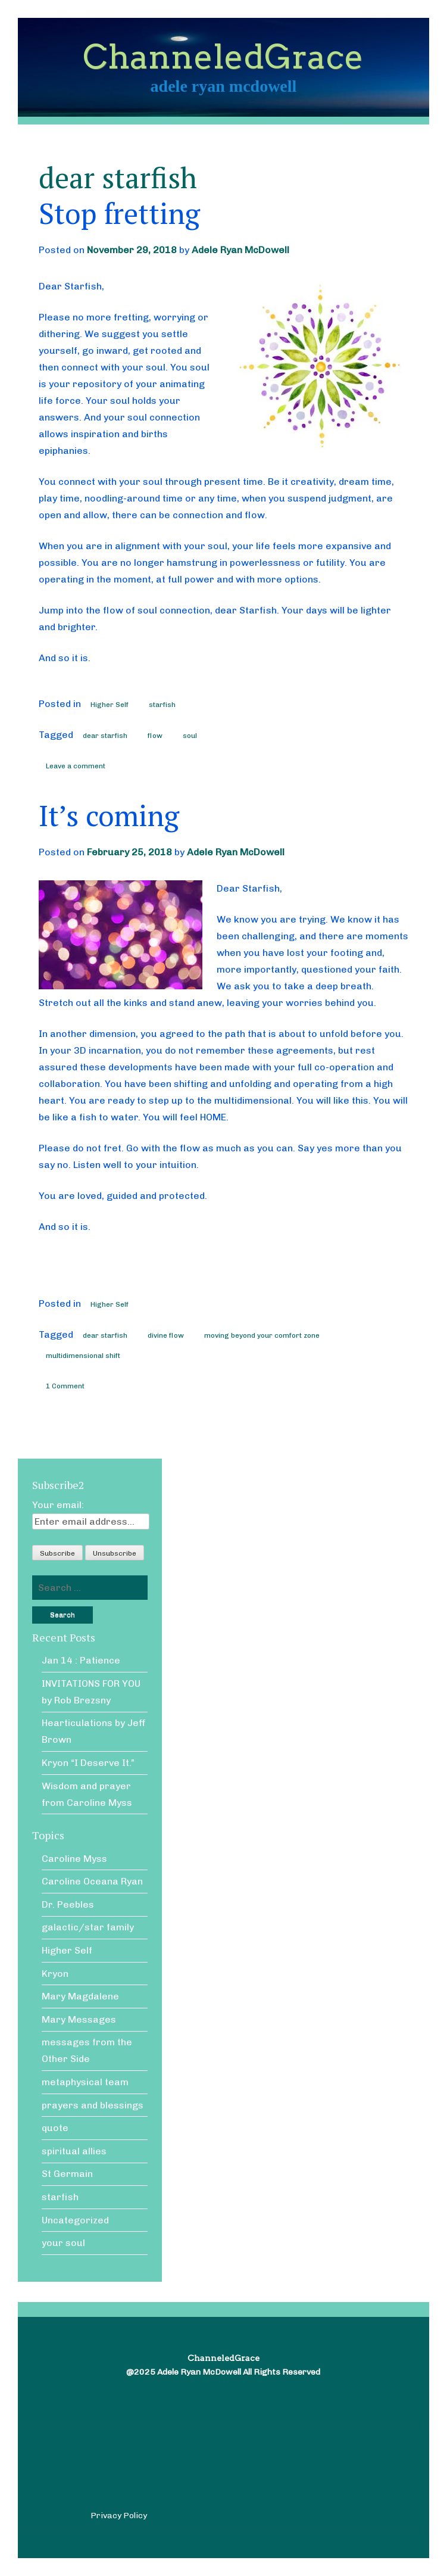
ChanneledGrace (223, 56)
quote (55, 2127)
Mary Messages (79, 2019)
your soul (63, 2242)
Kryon (55, 1973)
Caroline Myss (74, 1858)
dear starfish (105, 735)
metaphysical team (85, 2082)
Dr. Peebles (68, 1904)
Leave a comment (75, 766)
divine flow (166, 1335)
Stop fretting (119, 213)
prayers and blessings (92, 2105)
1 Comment (65, 1386)
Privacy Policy (118, 2515)
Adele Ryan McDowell (240, 250)
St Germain (67, 2173)
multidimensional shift (83, 1355)
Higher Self (109, 704)
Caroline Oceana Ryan (92, 1881)
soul (190, 735)
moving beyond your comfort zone (262, 1335)
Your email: (58, 1504)
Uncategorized (75, 2220)
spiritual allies (74, 2151)
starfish (162, 704)
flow (155, 735)
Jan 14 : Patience (81, 1660)
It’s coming (109, 815)
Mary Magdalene (80, 1996)
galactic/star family (88, 1927)
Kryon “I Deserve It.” (88, 1762)
